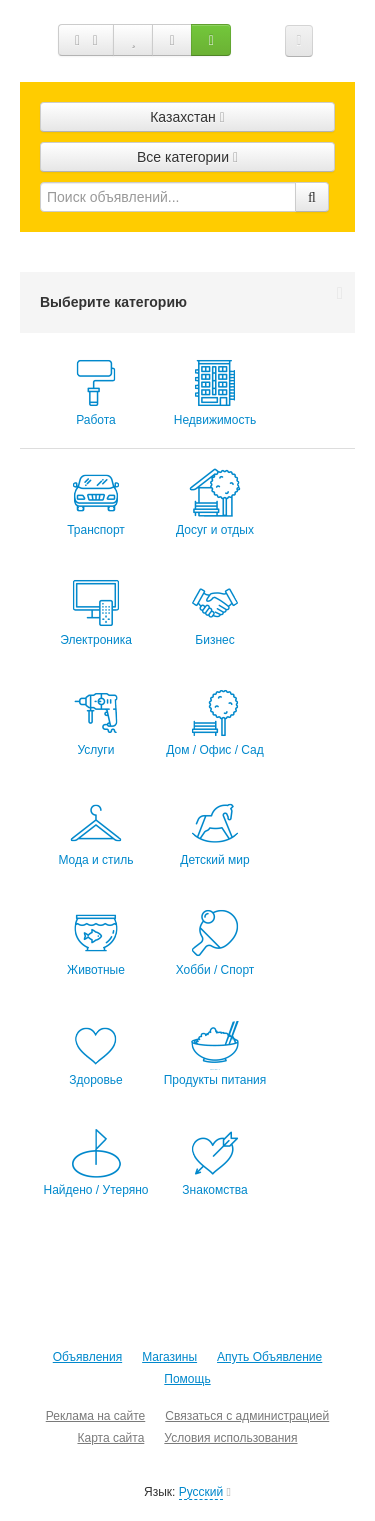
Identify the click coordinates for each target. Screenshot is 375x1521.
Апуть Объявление (269, 1357)
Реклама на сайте (96, 1416)
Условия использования (230, 1438)
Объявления (87, 1357)
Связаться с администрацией (247, 1416)
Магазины (169, 1357)
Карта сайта (110, 1438)
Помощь (187, 1379)
